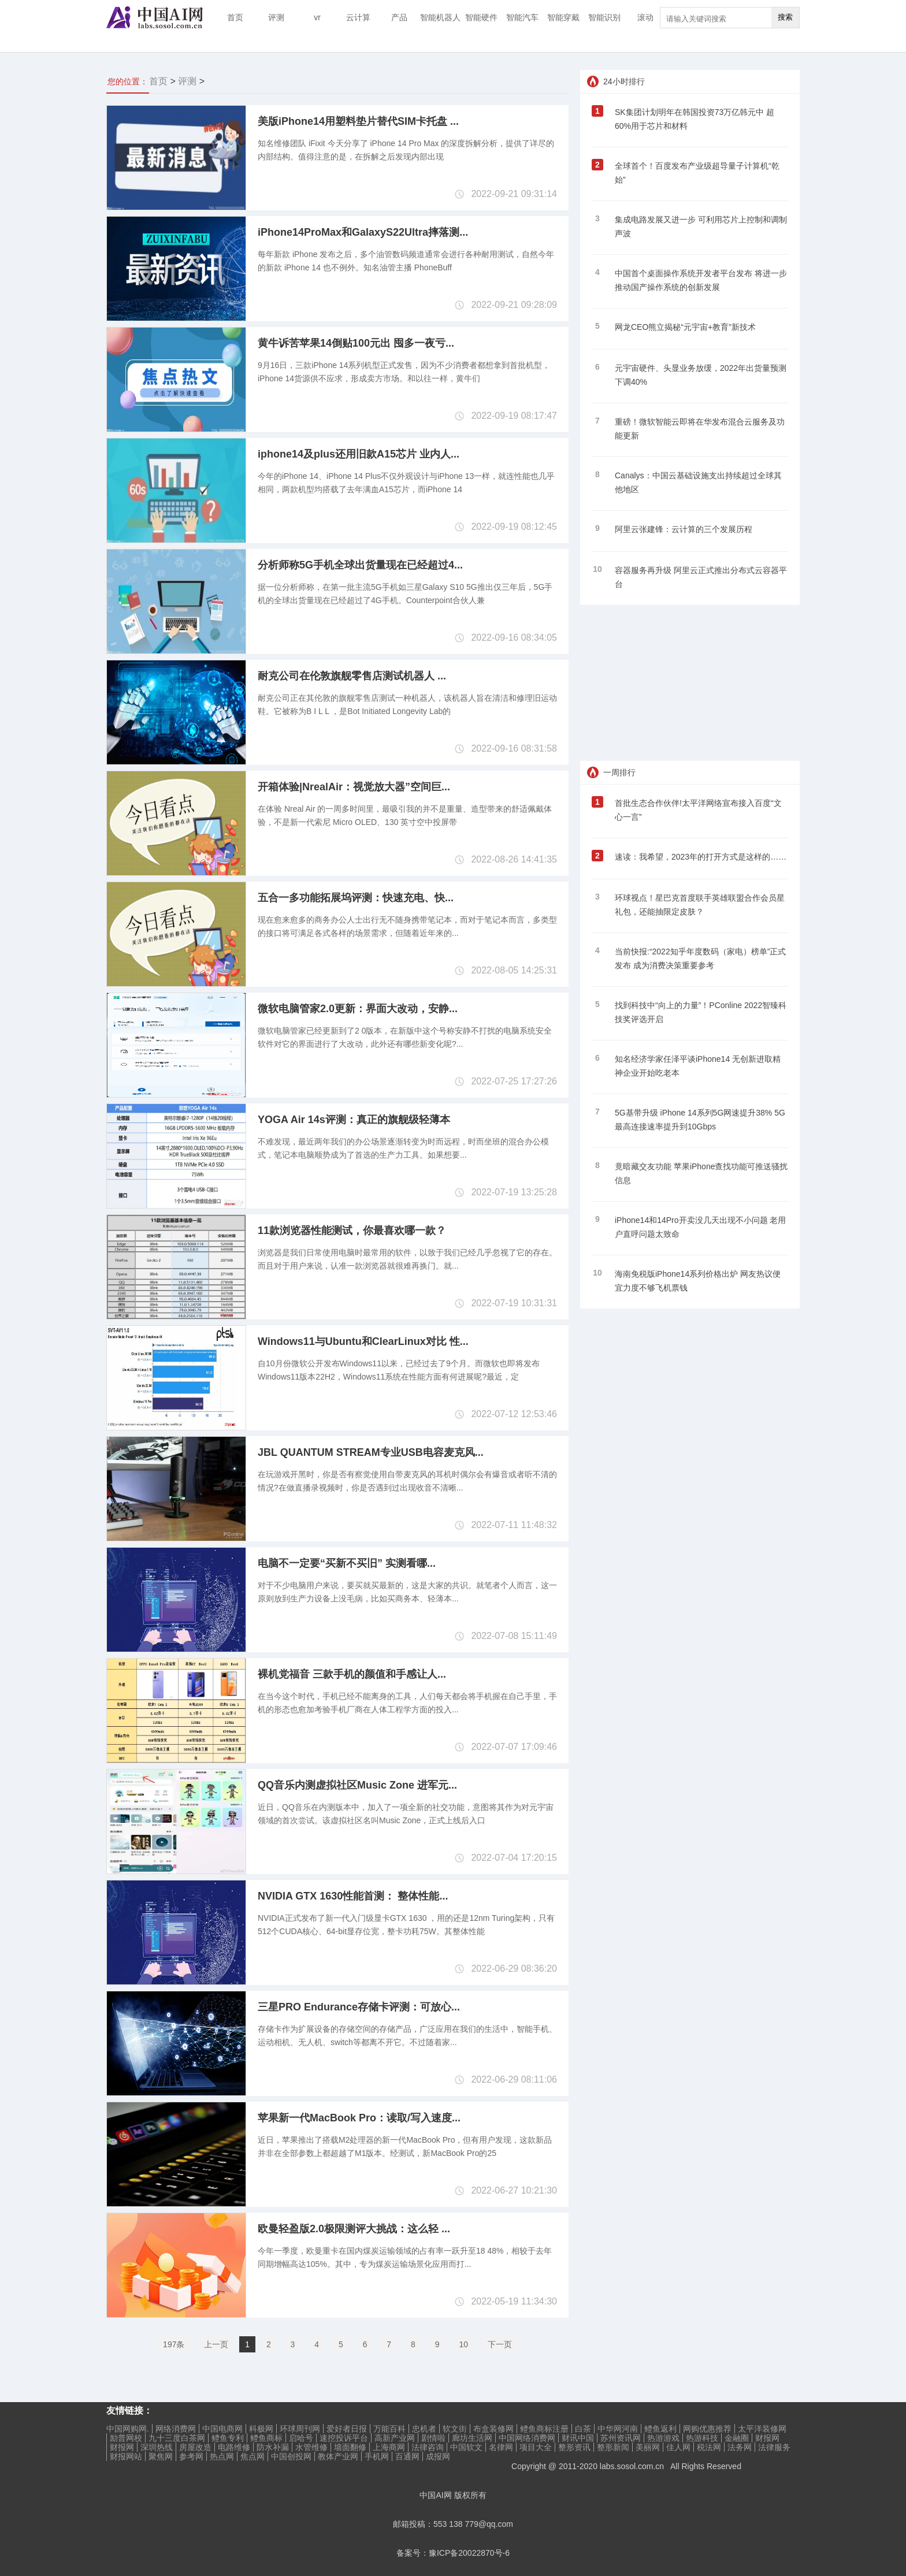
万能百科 (389, 2428)
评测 (276, 17)
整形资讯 (574, 2447)
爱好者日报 (346, 2428)
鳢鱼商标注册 (544, 2428)
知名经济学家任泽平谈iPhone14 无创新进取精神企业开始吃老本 (698, 1065)
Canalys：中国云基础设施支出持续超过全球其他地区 (698, 482)
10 (463, 2344)
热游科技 (702, 2438)
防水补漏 (273, 2447)
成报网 (438, 2456)
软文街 (455, 2428)
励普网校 (126, 2438)
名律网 (501, 2447)
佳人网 (678, 2447)
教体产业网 (338, 2456)
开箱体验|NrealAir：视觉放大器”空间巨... (354, 787)
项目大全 (535, 2447)
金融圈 (737, 2438)
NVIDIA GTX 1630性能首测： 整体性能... (353, 1896)
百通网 (407, 2456)
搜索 (785, 17)
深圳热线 (156, 2447)
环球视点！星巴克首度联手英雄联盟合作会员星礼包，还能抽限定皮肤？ (700, 904)
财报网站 (126, 2456)
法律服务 (774, 2447)
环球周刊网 (300, 2428)
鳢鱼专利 (227, 2438)
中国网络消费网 (527, 2438)
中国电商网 (222, 2428)
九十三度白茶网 (176, 2438)
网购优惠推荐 (707, 2428)
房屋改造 (195, 2447)
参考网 (191, 2456)
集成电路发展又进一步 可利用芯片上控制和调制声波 (701, 226)
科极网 (261, 2428)
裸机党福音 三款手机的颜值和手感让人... (352, 1674)
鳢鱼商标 (266, 2438)
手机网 (377, 2456)
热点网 (222, 2456)
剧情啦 (433, 2438)
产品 (399, 17)
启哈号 (301, 2438)
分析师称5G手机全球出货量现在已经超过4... (360, 565)
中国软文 (466, 2447)
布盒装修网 (493, 2428)
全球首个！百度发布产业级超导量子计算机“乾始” (697, 172)
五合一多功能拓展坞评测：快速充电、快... (356, 898)
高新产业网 (394, 2438)
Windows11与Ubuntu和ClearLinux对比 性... (363, 1341)
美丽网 (648, 2447)
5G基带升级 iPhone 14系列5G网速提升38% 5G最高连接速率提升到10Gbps (700, 1119)
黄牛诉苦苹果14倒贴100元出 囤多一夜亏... (356, 343)
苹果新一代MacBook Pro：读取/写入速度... (359, 2118)
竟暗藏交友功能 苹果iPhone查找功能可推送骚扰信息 (701, 1173)
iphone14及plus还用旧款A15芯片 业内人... (358, 454)
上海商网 (389, 2447)
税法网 (709, 2447)
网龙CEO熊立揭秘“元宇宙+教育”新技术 (685, 327)
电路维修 (234, 2447)
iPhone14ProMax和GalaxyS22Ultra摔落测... (363, 232)
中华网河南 (617, 2428)
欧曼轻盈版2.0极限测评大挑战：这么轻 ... (354, 2229)
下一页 (500, 2344)
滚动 (645, 17)
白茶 (583, 2428)
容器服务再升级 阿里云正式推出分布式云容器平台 (701, 577)
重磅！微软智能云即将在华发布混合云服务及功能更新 (700, 428)
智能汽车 (522, 17)
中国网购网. (127, 2428)
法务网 (739, 2447)
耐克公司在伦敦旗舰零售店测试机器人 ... (352, 676)
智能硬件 (481, 17)
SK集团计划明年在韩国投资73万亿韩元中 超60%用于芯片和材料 (694, 119)
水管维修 (311, 2447)
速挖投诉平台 (344, 2438)
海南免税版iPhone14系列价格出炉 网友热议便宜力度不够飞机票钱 (698, 1280)
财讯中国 (578, 2438)
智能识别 (604, 17)
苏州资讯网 (620, 2438)
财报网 (767, 2438)
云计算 (358, 17)
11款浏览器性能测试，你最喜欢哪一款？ (352, 1230)
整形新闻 (613, 2447)
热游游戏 (663, 2438)
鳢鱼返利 (660, 2428)
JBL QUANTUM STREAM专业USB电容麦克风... (371, 1452)
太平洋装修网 (762, 2428)
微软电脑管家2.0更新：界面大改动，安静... (358, 1008)
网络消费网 (175, 2428)
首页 (235, 17)
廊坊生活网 (472, 2438)
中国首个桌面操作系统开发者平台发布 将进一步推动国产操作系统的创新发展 (701, 280)
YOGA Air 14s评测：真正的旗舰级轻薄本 (354, 1119)
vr (317, 17)
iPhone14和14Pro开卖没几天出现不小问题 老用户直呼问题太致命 (700, 1227)
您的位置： (127, 81)
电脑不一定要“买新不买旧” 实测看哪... (347, 1563)
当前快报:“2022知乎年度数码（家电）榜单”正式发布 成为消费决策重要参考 (700, 958)
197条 (173, 2344)
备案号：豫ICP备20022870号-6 (453, 2553)
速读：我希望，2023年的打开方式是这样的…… (700, 856)
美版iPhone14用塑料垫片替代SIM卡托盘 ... (358, 121)
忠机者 (424, 2428)
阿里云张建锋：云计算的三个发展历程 (683, 529)
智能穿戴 (563, 17)
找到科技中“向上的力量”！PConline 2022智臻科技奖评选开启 (700, 1012)
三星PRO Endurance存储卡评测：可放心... (359, 2007)
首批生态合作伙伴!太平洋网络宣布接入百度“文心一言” (698, 810)
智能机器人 (440, 17)
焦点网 (252, 2456)
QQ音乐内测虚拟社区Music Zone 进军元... (357, 1785)
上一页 (216, 2344)
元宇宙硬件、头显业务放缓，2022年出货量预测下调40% (700, 374)
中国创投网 (291, 2456)
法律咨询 (427, 2447)
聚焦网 (160, 2456)
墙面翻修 (350, 2447)
